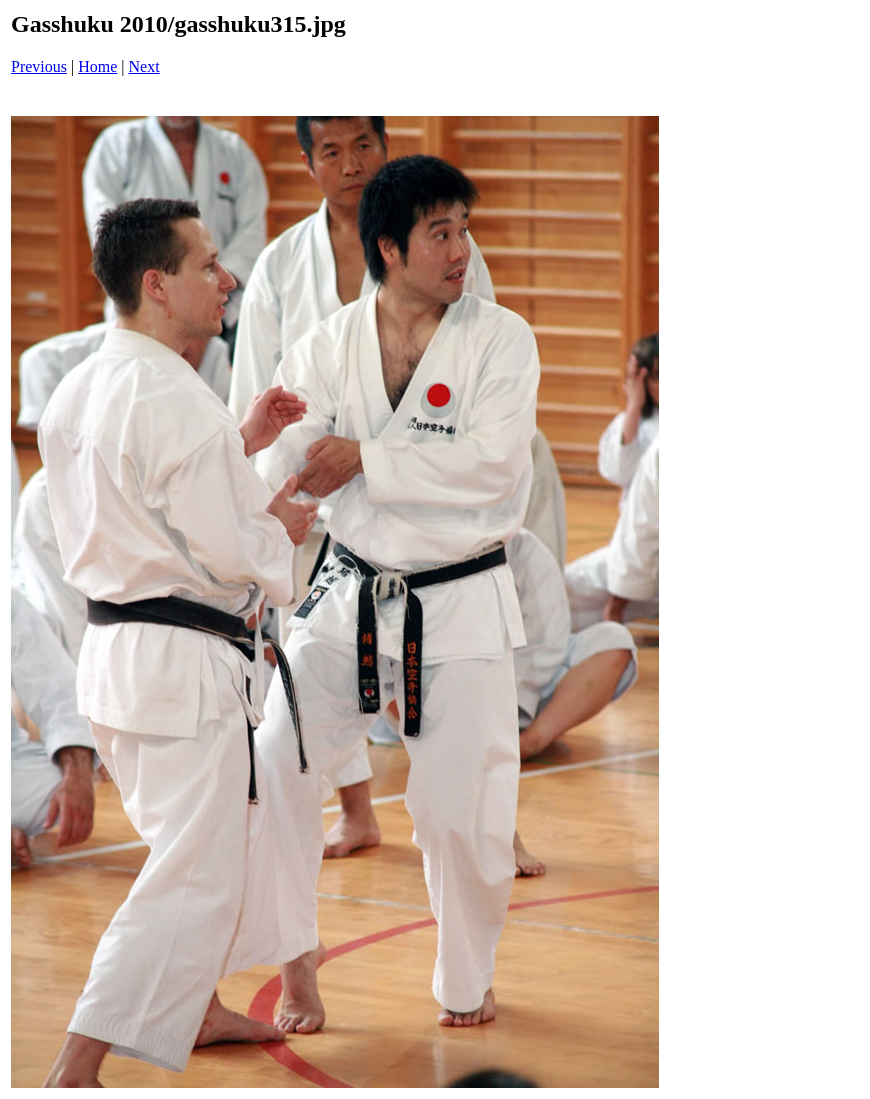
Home (97, 66)
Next (144, 66)
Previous (39, 66)
